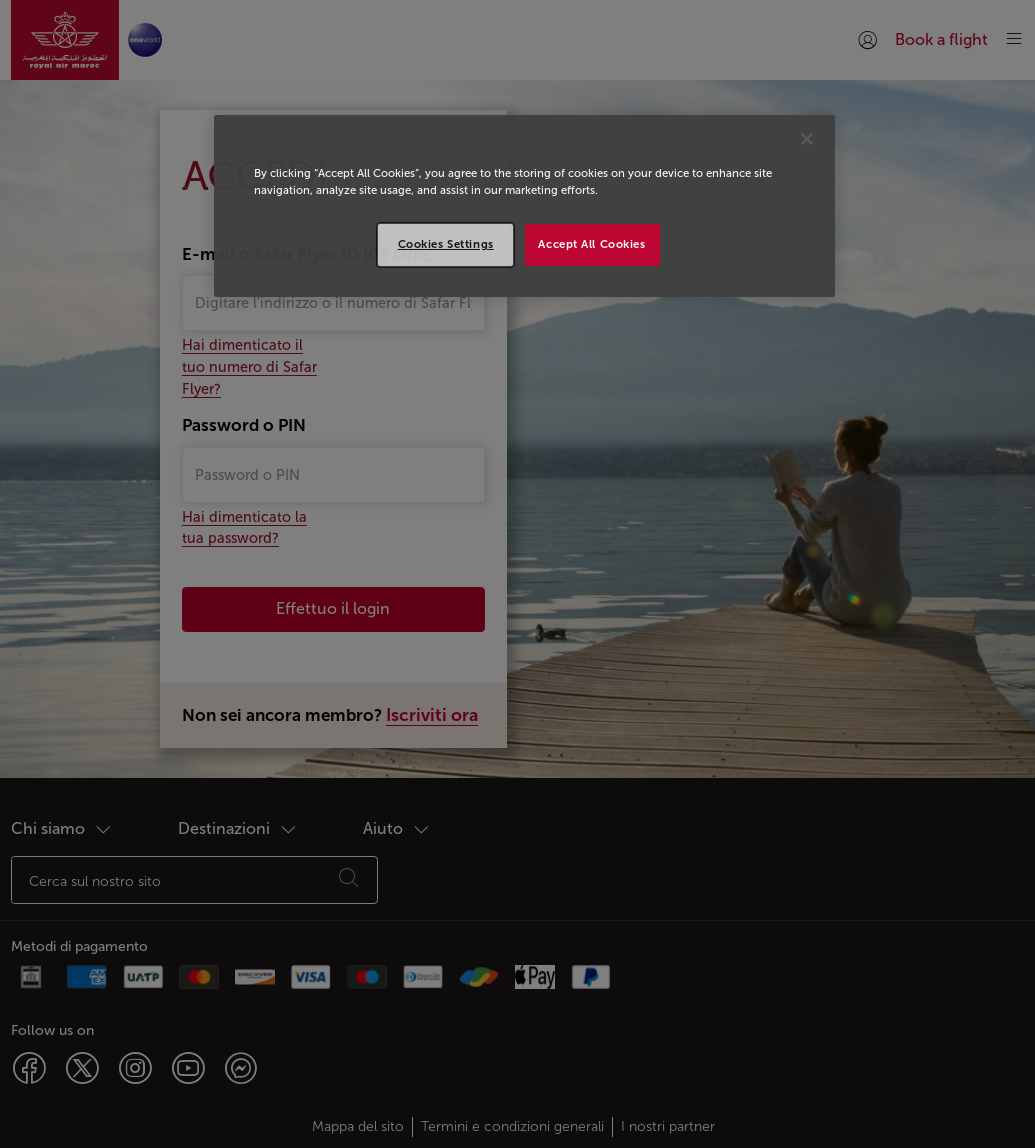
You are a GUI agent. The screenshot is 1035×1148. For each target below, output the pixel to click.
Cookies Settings (446, 244)
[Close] (807, 139)
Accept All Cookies (591, 244)
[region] (524, 206)
